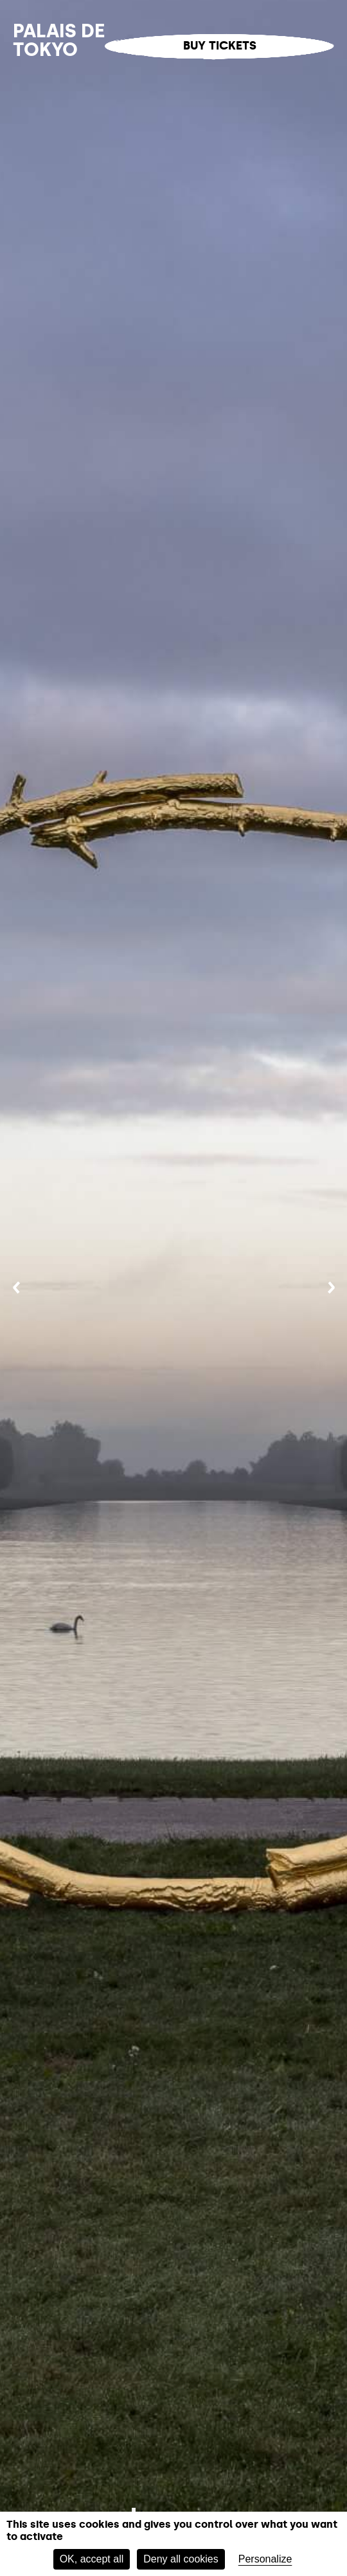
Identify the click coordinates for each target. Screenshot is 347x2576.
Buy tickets (219, 46)
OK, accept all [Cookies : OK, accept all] (92, 2558)
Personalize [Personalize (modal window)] (265, 2558)
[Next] (330, 1288)
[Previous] (16, 1288)
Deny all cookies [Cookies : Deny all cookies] (180, 2558)
